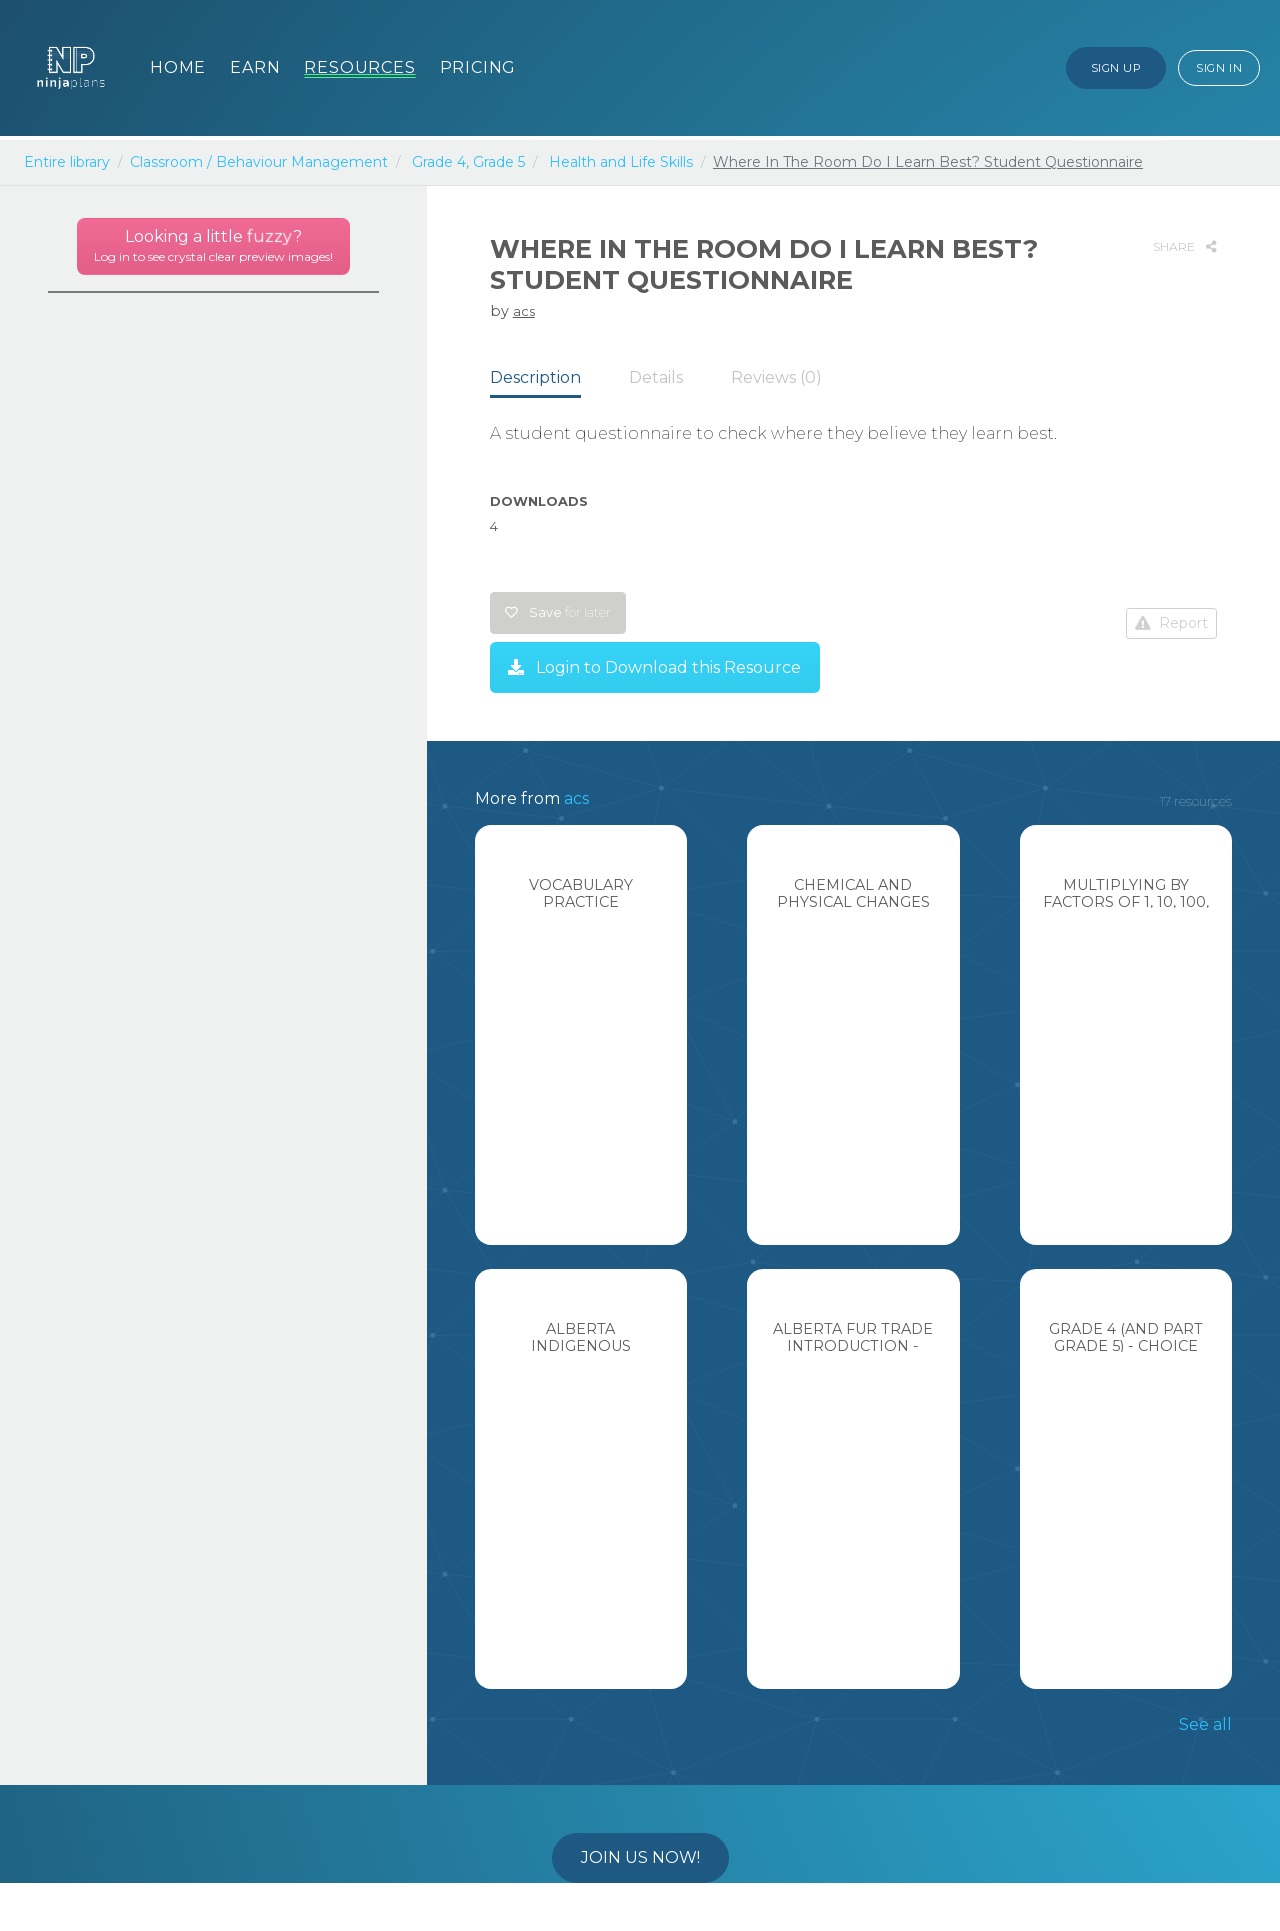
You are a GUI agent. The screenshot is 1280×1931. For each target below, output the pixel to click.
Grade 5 (499, 162)
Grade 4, (440, 162)
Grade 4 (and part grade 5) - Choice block (1126, 1346)
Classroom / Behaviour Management (259, 162)
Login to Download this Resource (654, 667)
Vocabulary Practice (581, 893)
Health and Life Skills (621, 162)
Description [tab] (535, 377)
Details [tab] (656, 377)
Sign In (1219, 68)
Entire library (67, 162)
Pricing (478, 67)
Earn (255, 67)
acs (524, 311)
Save (558, 612)
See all (1205, 1724)
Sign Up (1116, 68)
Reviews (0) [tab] (776, 377)
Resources (359, 67)
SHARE (1185, 246)
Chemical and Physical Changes (853, 893)
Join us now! (640, 1857)
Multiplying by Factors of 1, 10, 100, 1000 (1126, 902)
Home (178, 67)
